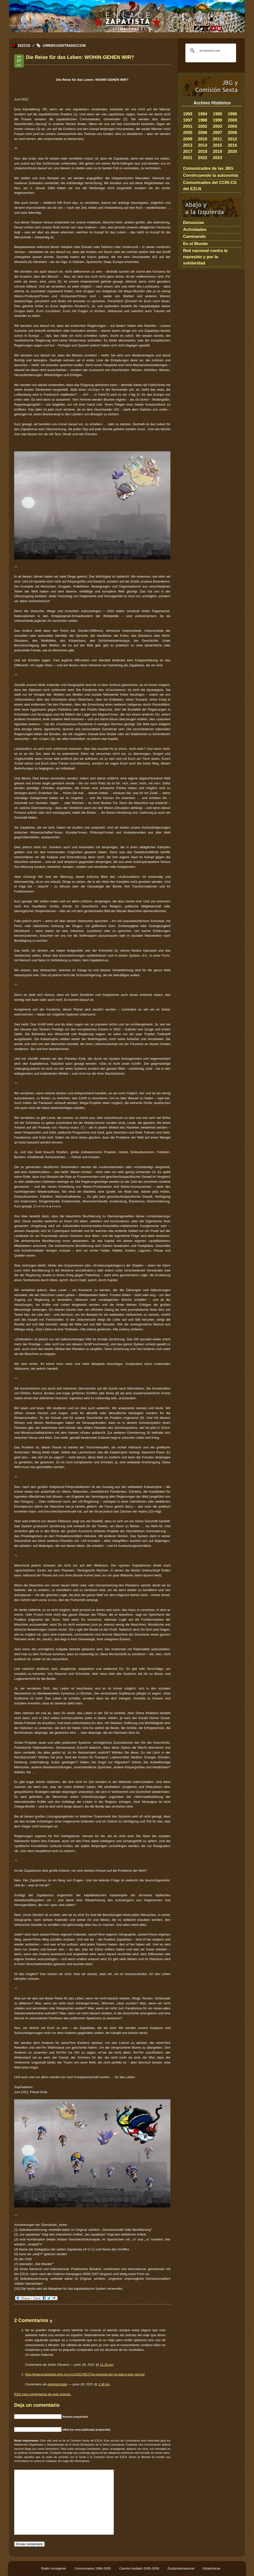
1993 (187, 114)
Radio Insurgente (54, 2568)
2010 (202, 139)
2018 (202, 151)
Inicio (23, 45)
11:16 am (106, 2364)
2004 (232, 126)
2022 (202, 157)
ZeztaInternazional (181, 2568)
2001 (187, 126)
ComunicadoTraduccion (64, 45)
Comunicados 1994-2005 (93, 2568)
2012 (232, 139)
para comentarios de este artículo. (42, 2394)
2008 (232, 132)
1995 (217, 114)
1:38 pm (104, 2384)
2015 (217, 145)
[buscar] (210, 51)
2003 (217, 126)
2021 (187, 157)
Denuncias (193, 222)
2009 (187, 139)
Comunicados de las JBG (208, 168)
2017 (187, 151)
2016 (232, 145)
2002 (202, 126)
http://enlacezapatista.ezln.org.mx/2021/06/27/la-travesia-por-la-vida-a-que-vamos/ (85, 2374)
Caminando (194, 236)
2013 (187, 145)
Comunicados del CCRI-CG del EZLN (210, 185)
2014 (202, 145)
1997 (187, 120)
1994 (202, 114)
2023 (217, 157)
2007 (217, 132)
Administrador (57, 2384)
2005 (187, 132)
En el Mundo (195, 243)
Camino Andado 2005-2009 (139, 2568)
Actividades (194, 229)
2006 (202, 132)
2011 (217, 139)
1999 (217, 120)
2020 (232, 151)
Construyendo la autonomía (210, 175)
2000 (232, 120)
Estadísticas (211, 2568)
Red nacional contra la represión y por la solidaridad (205, 256)
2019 (217, 151)
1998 (202, 120)
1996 (232, 114)
